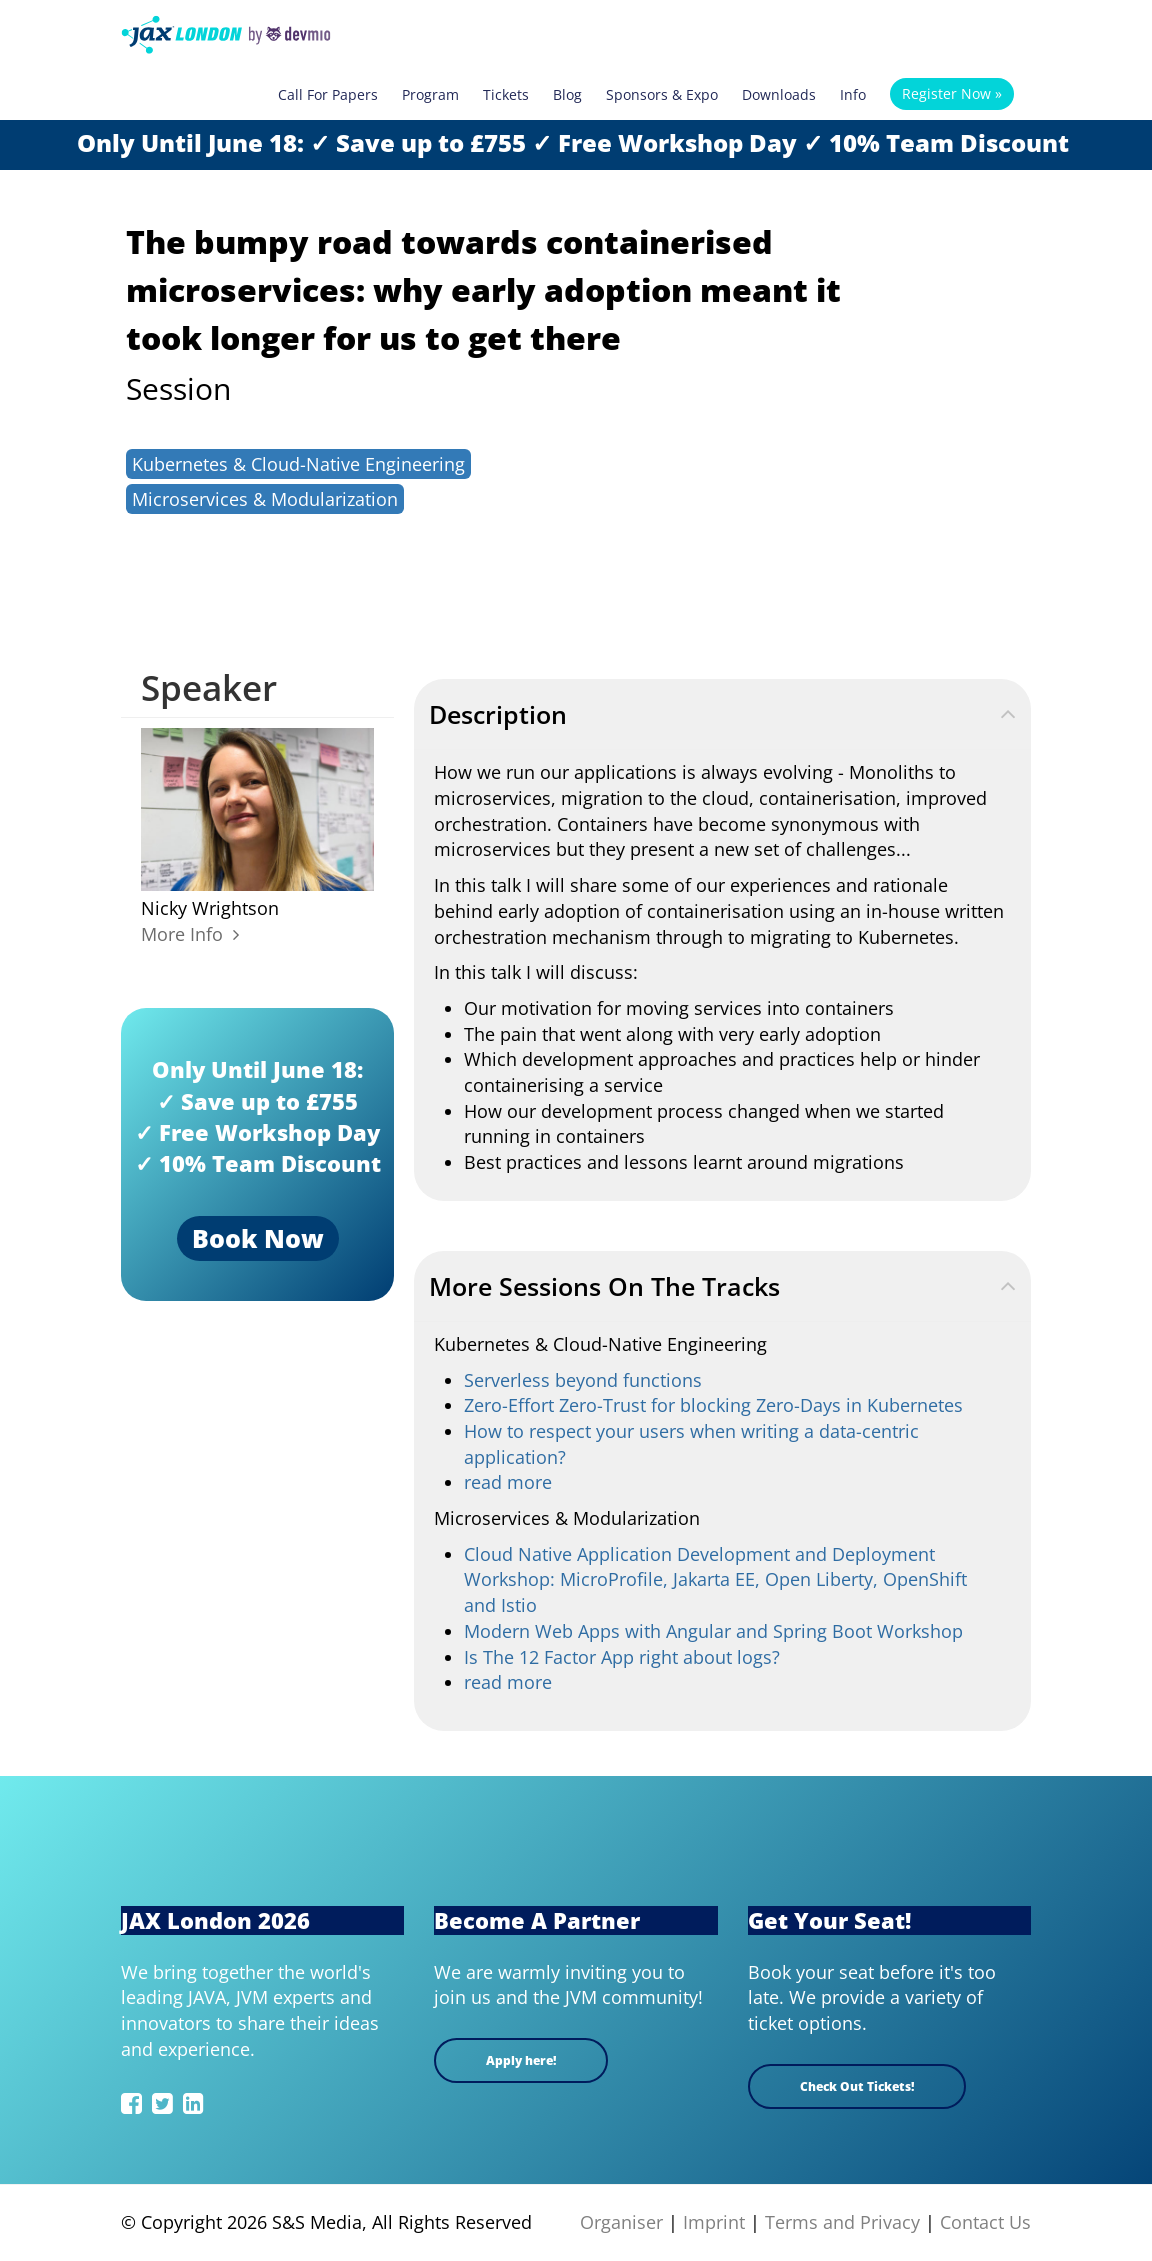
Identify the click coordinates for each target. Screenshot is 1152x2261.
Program (430, 94)
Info (853, 94)
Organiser (621, 2222)
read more (508, 1482)
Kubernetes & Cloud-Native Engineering (298, 464)
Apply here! (521, 2060)
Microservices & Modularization (265, 499)
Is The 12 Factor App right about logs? (622, 1657)
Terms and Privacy (842, 2222)
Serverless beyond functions (583, 1380)
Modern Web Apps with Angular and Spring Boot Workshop (713, 1631)
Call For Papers (328, 94)
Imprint (714, 2222)
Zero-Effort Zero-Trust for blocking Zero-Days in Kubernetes (713, 1405)
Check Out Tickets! (857, 2086)
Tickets (506, 94)
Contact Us (985, 2222)
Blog (567, 94)
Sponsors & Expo (662, 94)
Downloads (779, 94)
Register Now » (952, 93)
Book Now (258, 1238)
